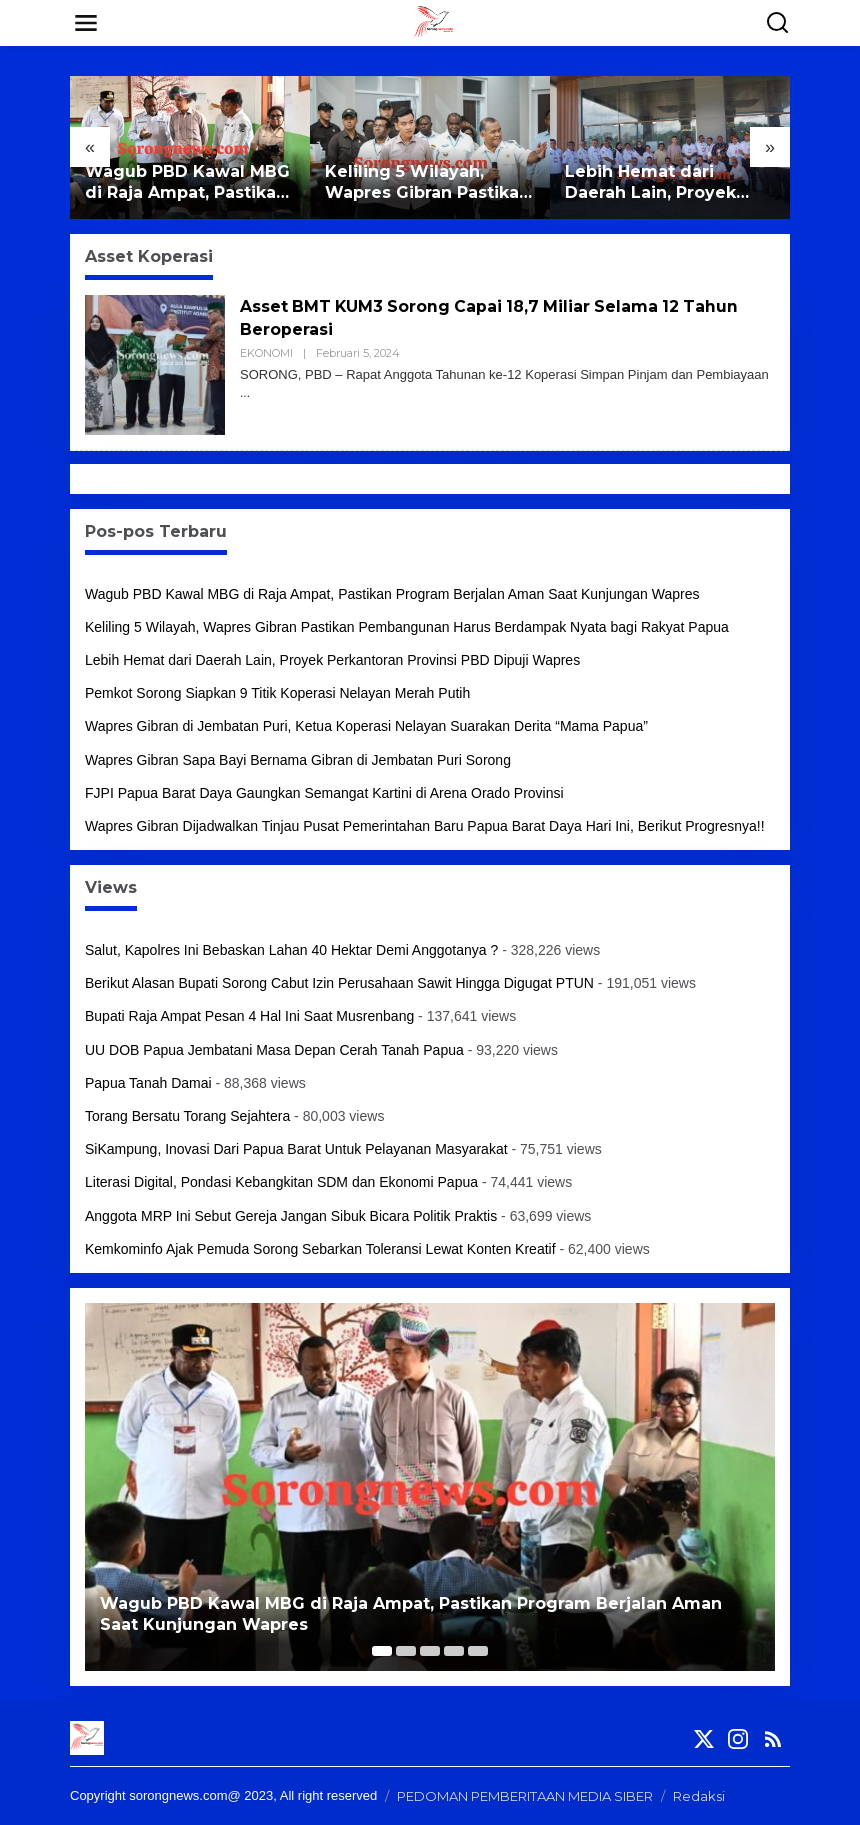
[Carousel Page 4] (454, 1651)
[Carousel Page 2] (406, 1651)
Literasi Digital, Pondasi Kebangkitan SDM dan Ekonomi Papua (281, 1182)
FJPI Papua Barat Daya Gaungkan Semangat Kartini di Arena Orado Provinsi (324, 793)
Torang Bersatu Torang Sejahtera (187, 1116)
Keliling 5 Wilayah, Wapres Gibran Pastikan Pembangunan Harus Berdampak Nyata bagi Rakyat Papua (427, 183)
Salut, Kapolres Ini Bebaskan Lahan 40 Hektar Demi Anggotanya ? (291, 950)
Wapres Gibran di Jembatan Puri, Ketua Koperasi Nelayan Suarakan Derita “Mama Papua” (366, 726)
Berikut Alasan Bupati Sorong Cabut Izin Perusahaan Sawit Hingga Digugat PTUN (339, 983)
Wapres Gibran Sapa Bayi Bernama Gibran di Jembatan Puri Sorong (298, 760)
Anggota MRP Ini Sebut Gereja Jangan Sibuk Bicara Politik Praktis (291, 1216)
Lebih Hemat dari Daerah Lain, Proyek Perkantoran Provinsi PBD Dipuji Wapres (654, 183)
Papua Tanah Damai (148, 1083)
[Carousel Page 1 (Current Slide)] (382, 1651)
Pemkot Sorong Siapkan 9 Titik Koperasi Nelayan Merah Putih (277, 693)
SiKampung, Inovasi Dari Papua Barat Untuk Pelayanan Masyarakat (296, 1149)
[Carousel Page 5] (478, 1651)
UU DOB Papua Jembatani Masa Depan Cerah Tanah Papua (274, 1050)
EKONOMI (266, 353)
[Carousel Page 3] (430, 1651)
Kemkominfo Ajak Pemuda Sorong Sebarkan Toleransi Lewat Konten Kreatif (320, 1249)
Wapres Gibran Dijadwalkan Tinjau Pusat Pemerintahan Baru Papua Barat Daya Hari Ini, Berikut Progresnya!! (425, 826)
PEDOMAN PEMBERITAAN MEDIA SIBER (525, 1796)
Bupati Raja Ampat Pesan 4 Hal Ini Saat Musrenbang (249, 1016)
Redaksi (699, 1796)
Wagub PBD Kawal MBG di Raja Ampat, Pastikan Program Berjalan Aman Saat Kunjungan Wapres (189, 183)
